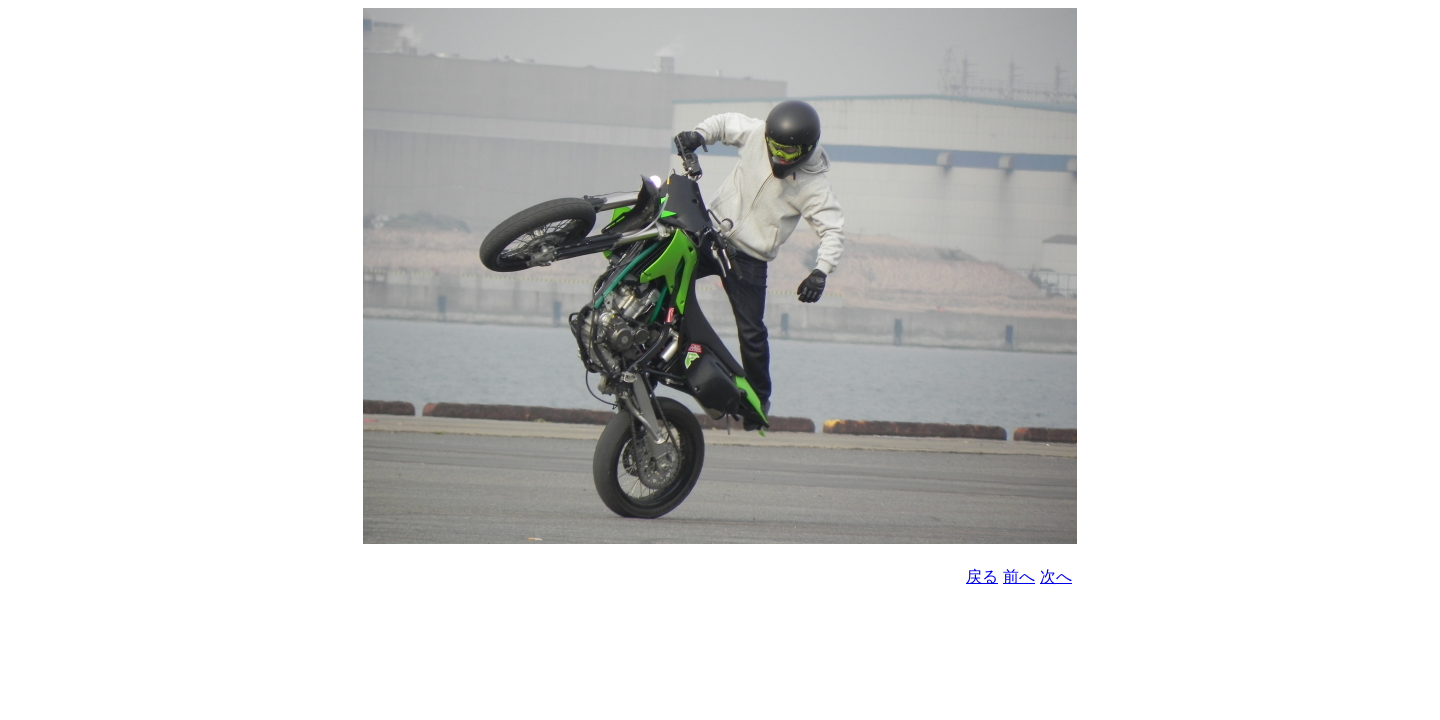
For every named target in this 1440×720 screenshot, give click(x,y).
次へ (1056, 576)
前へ (1019, 576)
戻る (982, 576)
